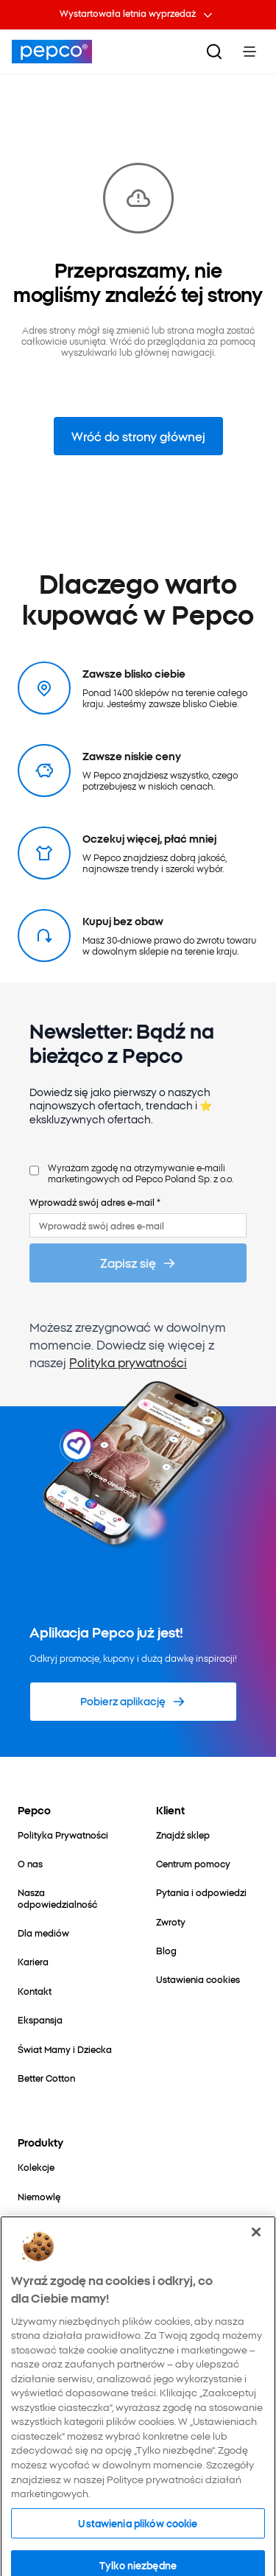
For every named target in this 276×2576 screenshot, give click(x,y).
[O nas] (30, 1863)
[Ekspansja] (40, 2019)
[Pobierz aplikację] (133, 1702)
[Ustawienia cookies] (198, 1978)
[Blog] (166, 1950)
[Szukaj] (214, 51)
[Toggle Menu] (249, 51)
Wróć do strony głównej (138, 436)
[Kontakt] (35, 1990)
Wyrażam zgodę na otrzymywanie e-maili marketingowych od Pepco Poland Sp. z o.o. (140, 1173)
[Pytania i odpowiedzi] (201, 1892)
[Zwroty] (170, 1921)
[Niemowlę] (39, 2196)
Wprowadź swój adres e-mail (94, 1201)
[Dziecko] (35, 2225)
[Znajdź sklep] (183, 1834)
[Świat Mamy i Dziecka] (65, 2048)
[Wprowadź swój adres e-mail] (138, 1225)
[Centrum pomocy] (193, 1863)
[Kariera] (33, 1961)
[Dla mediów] (43, 1932)
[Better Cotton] (46, 2077)
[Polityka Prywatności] (63, 1834)
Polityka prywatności (128, 1362)
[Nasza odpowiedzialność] (69, 1898)
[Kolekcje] (36, 2166)
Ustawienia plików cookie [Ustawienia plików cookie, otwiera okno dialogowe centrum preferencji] (137, 2558)
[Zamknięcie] (256, 2268)
